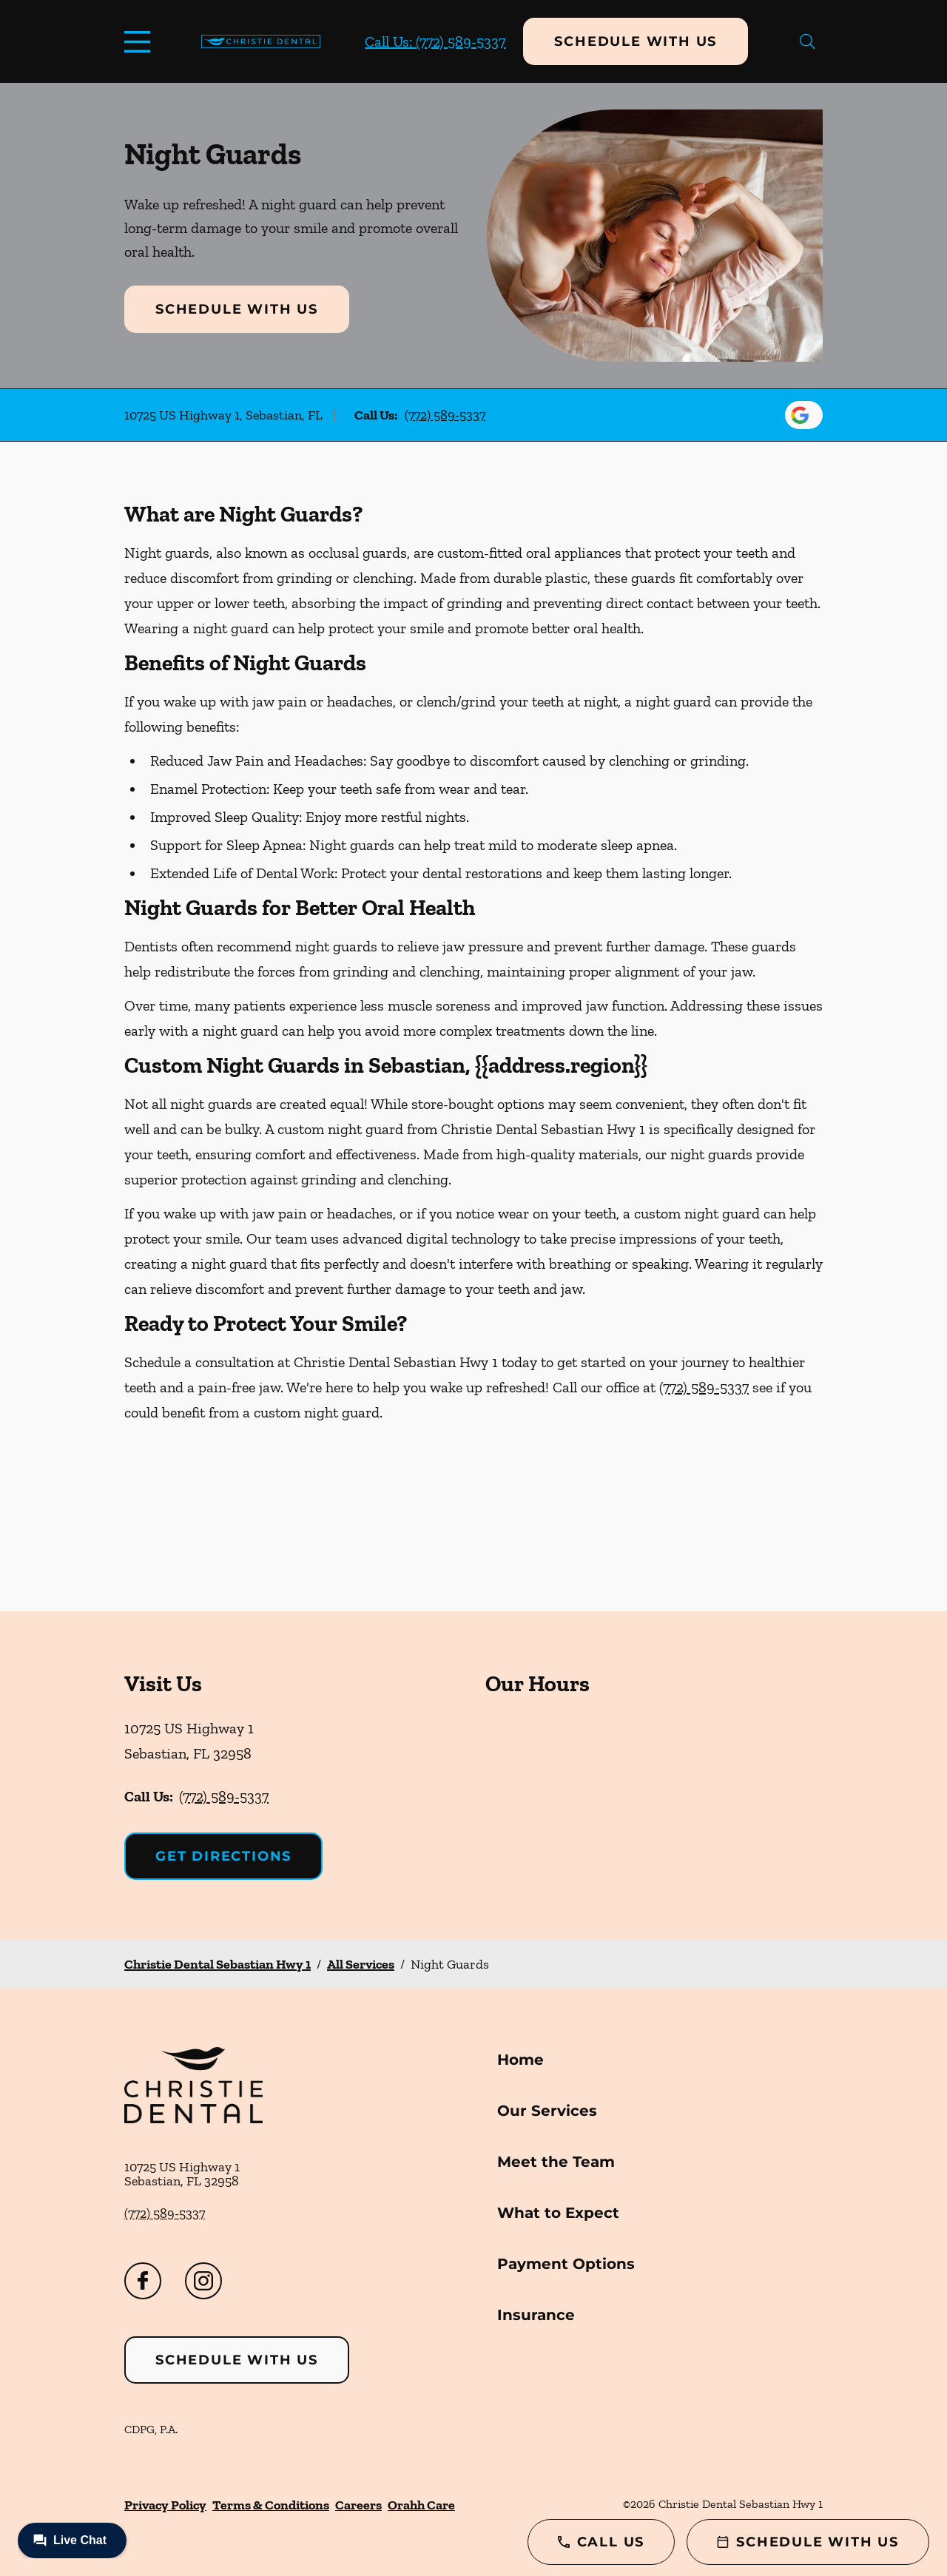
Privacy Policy (165, 2505)
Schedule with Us (635, 41)
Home (520, 2059)
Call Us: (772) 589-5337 (435, 41)
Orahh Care (421, 2505)
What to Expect (558, 2213)
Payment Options (566, 2264)
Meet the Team (556, 2162)
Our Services (547, 2111)
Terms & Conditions (270, 2505)
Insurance (536, 2315)
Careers (358, 2505)
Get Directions (223, 1856)
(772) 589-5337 (445, 415)
